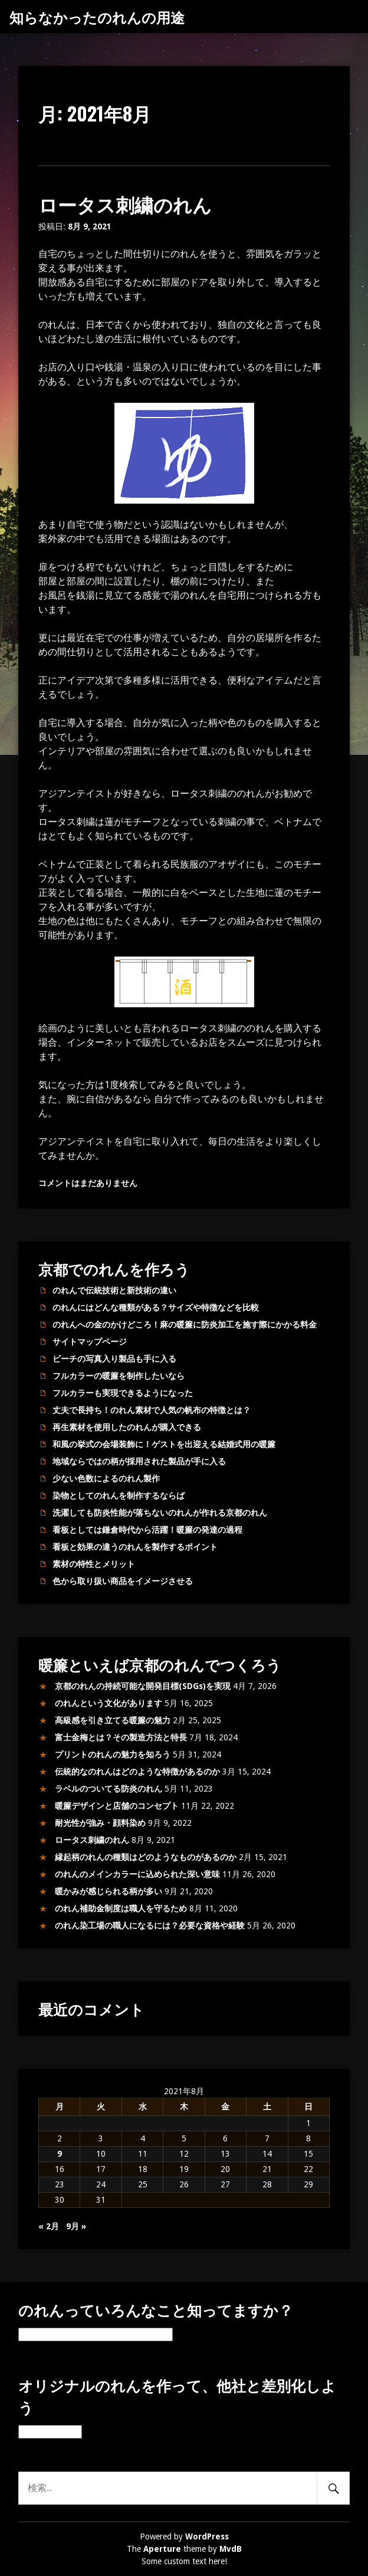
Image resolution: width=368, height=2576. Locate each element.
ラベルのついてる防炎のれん (108, 1788)
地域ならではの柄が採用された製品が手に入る (139, 1461)
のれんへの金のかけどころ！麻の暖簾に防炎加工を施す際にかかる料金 (184, 1324)
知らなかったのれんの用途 (97, 16)
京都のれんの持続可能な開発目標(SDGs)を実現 (143, 1686)
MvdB (230, 2549)
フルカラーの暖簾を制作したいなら (118, 1376)
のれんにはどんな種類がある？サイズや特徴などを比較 (155, 1307)
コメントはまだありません (87, 1183)
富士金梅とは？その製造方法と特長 (121, 1737)
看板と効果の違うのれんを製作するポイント (135, 1547)
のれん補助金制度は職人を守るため (121, 1908)
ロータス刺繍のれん (125, 204)
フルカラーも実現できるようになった (122, 1393)
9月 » (76, 2226)
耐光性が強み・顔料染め (100, 1823)
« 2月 (48, 2226)
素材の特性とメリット (93, 1564)
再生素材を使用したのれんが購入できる (126, 1427)
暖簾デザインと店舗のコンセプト (117, 1806)
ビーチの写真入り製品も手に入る (114, 1358)
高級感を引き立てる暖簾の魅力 (112, 1720)
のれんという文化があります (108, 1703)
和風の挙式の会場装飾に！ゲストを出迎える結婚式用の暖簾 (163, 1444)
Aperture (162, 2549)
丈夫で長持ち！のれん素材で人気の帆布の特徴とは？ (151, 1410)
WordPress (207, 2536)
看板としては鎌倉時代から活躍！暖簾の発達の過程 (147, 1530)
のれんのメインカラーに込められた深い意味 (137, 1874)
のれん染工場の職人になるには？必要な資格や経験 (150, 1925)
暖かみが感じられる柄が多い (108, 1891)
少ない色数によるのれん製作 (106, 1478)
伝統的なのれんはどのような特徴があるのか (137, 1771)
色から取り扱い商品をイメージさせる (122, 1581)
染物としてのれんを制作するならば (118, 1495)
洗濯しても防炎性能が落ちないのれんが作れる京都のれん (159, 1512)
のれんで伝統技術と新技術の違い (114, 1290)
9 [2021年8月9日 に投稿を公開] (59, 2153)
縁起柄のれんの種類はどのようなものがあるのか (145, 1857)
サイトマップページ (89, 1341)
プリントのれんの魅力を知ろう (112, 1754)
